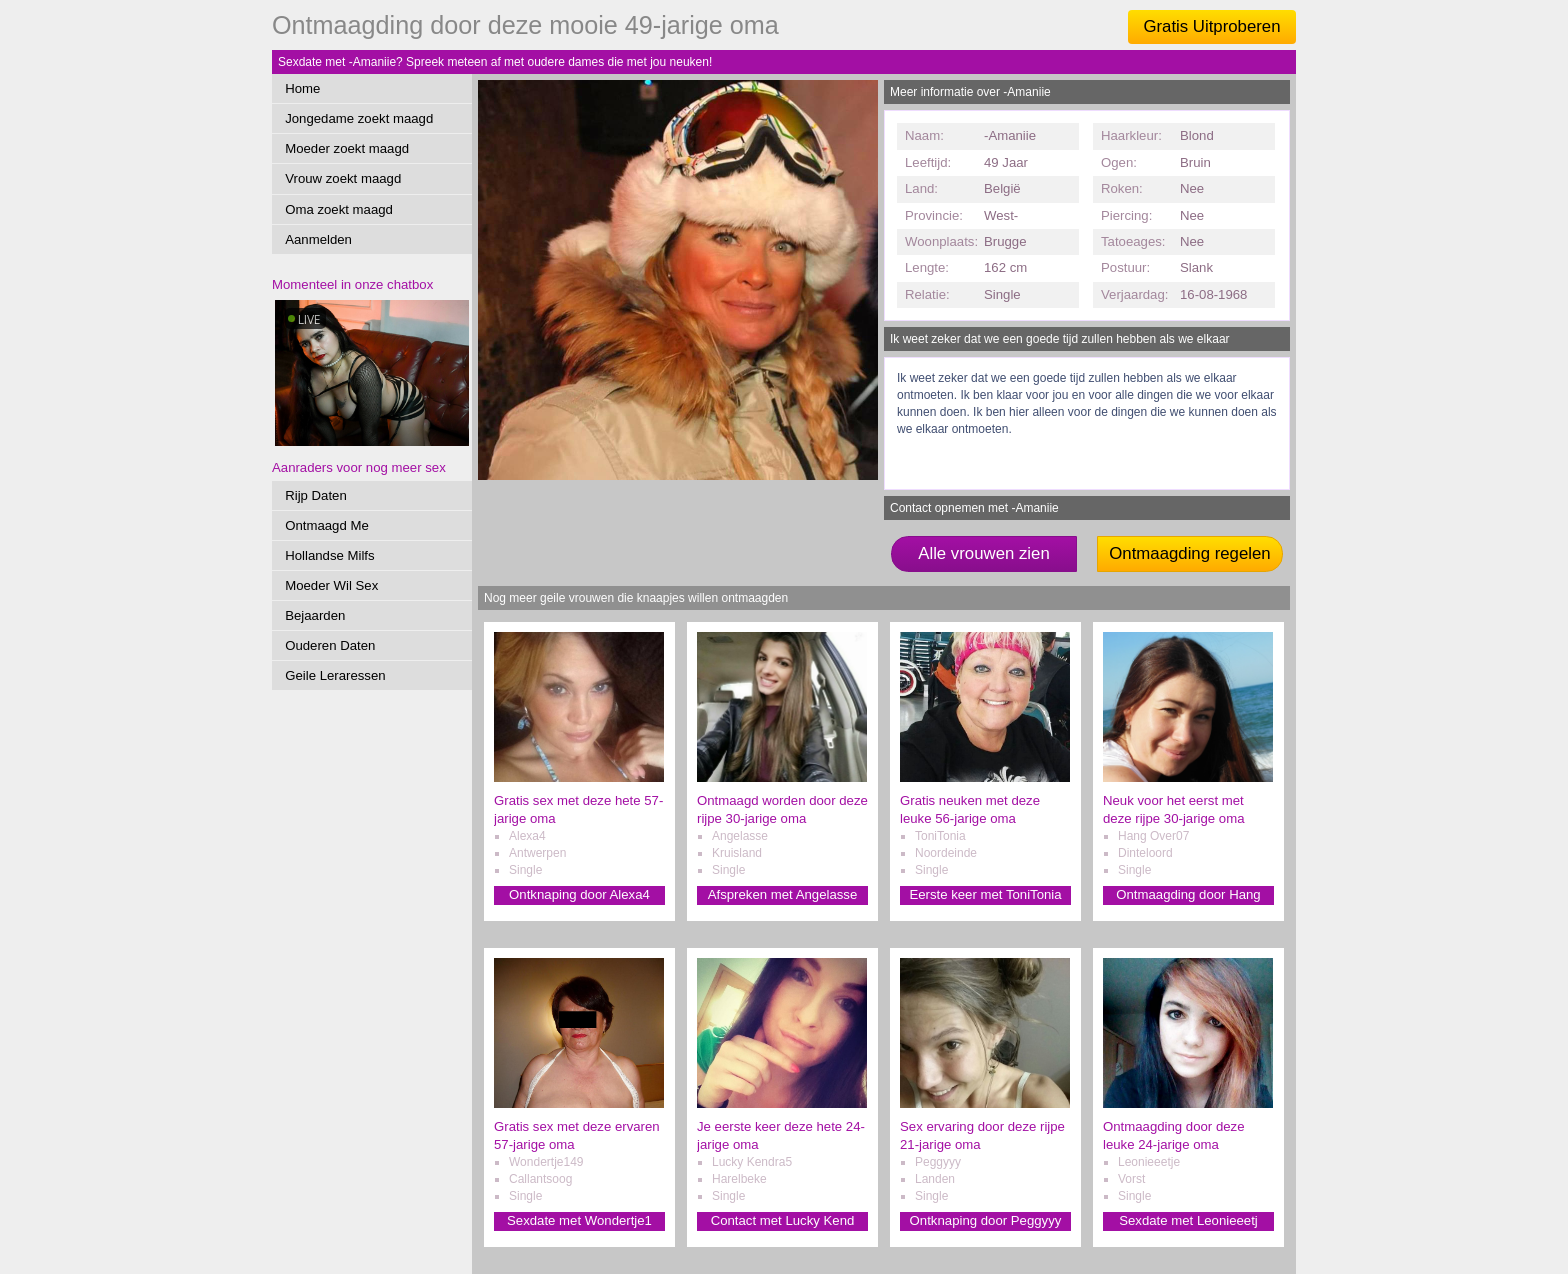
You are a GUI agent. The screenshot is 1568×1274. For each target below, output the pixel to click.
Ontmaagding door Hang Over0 (1188, 895)
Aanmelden (318, 239)
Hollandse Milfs (329, 555)
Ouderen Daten (330, 645)
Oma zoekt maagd (339, 209)
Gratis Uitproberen (1211, 26)
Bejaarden (315, 615)
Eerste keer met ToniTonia (985, 894)
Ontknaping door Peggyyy (986, 1220)
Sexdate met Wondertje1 (579, 1220)
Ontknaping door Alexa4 (579, 894)
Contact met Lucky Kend (783, 1220)
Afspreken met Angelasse (783, 894)
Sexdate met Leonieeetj (1188, 1220)
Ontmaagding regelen (1189, 553)
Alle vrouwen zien (984, 553)
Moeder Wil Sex (331, 585)
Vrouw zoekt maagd (343, 178)
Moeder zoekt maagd (347, 148)
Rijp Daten (316, 495)
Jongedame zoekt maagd (359, 118)
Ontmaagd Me (327, 525)
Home (302, 88)
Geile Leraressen (335, 675)
